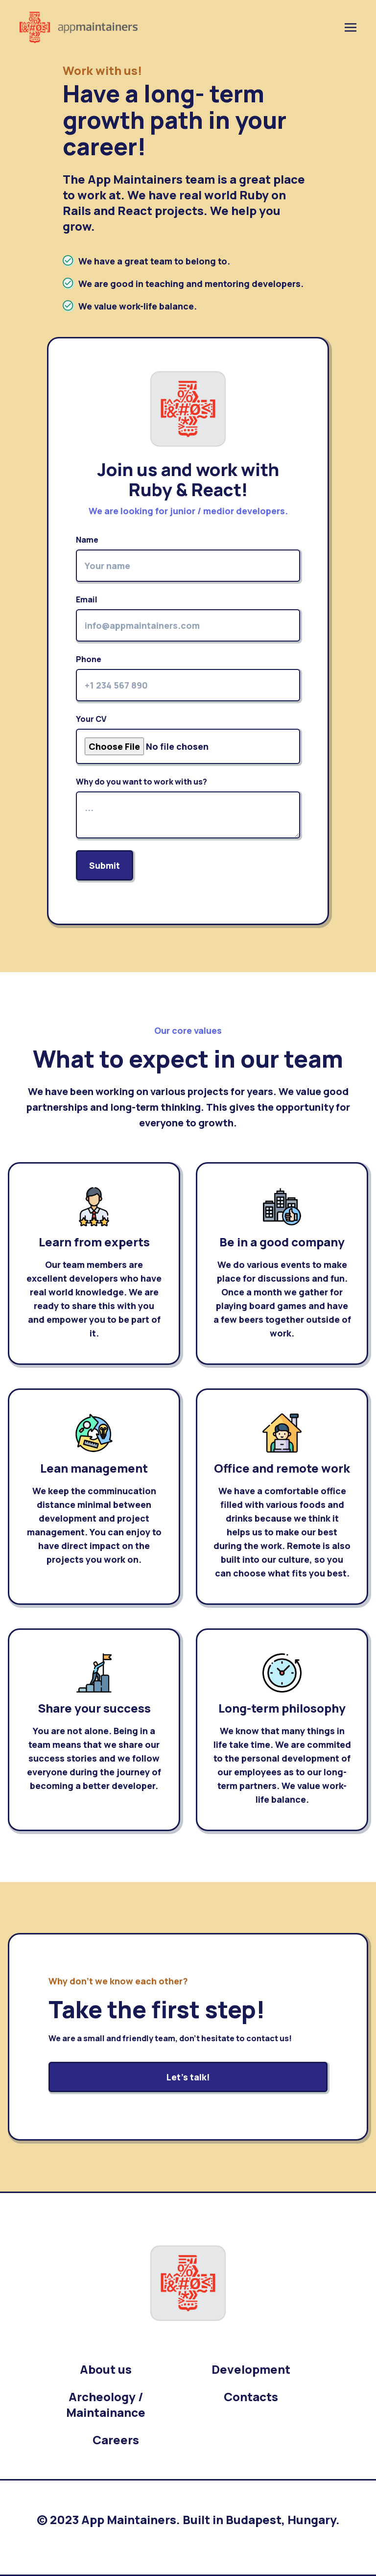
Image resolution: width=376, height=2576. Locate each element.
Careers (116, 2440)
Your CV (188, 739)
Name (188, 558)
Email (188, 618)
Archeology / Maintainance (105, 2404)
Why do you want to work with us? (188, 807)
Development (251, 2369)
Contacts (251, 2396)
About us (106, 2369)
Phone (188, 677)
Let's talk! (188, 2077)
